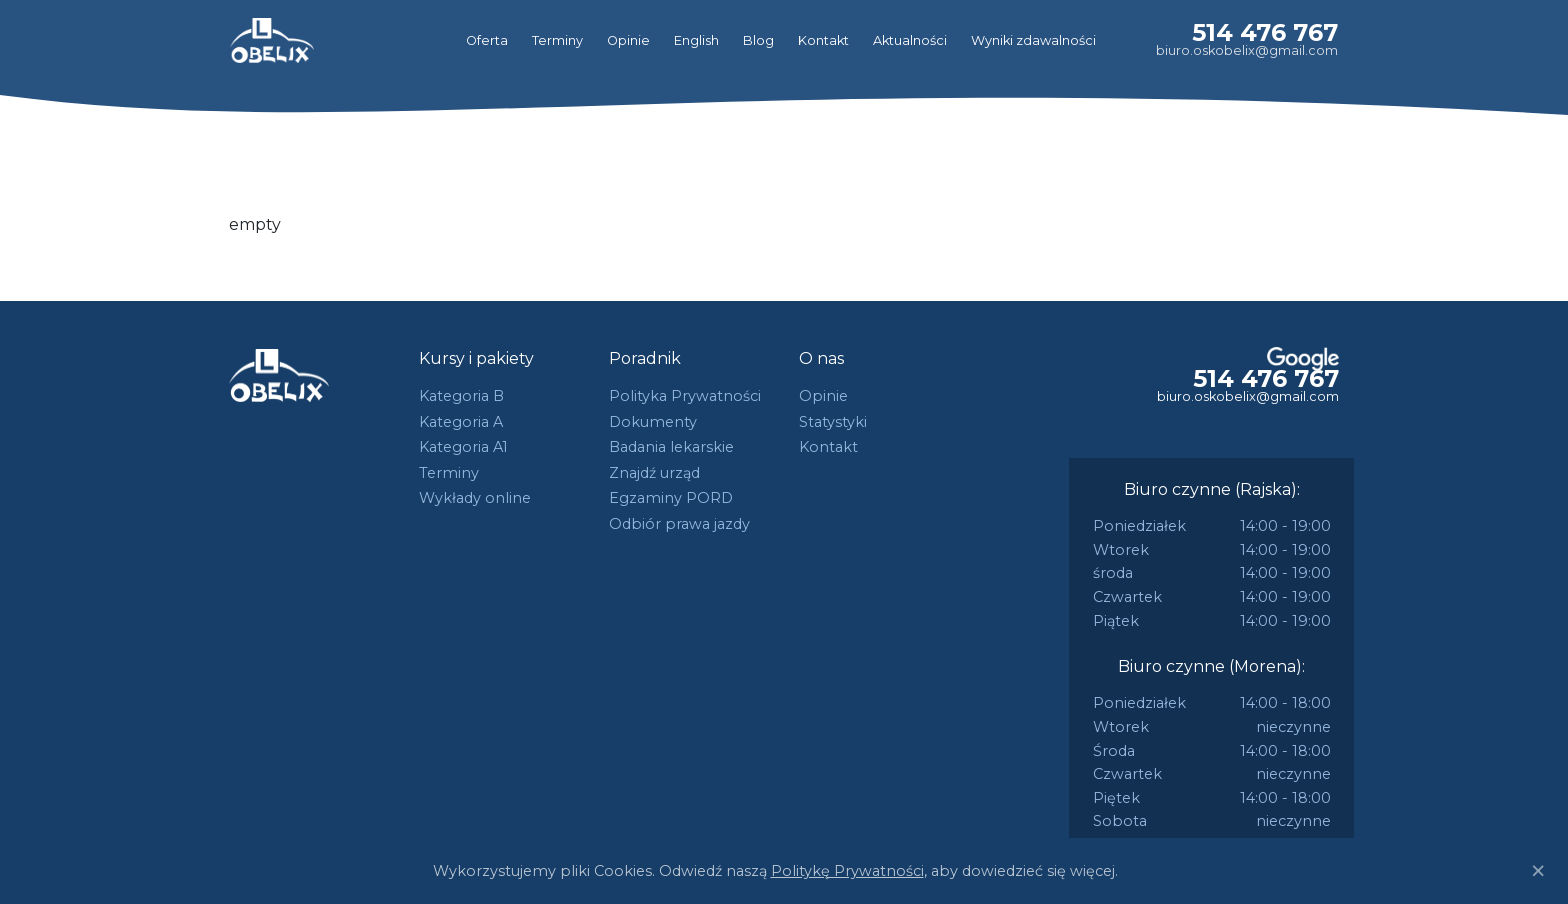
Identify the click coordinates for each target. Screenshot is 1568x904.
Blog (758, 40)
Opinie (628, 40)
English (696, 40)
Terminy (557, 40)
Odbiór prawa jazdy (679, 524)
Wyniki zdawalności (1033, 40)
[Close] (1538, 871)
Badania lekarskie (671, 447)
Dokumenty (653, 422)
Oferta (487, 40)
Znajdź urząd (654, 473)
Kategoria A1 (463, 447)
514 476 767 (1265, 32)
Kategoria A (461, 422)
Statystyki (833, 422)
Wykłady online (475, 498)
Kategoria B (461, 396)
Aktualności (910, 40)
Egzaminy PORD (671, 498)
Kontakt (823, 40)
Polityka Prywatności (685, 396)
